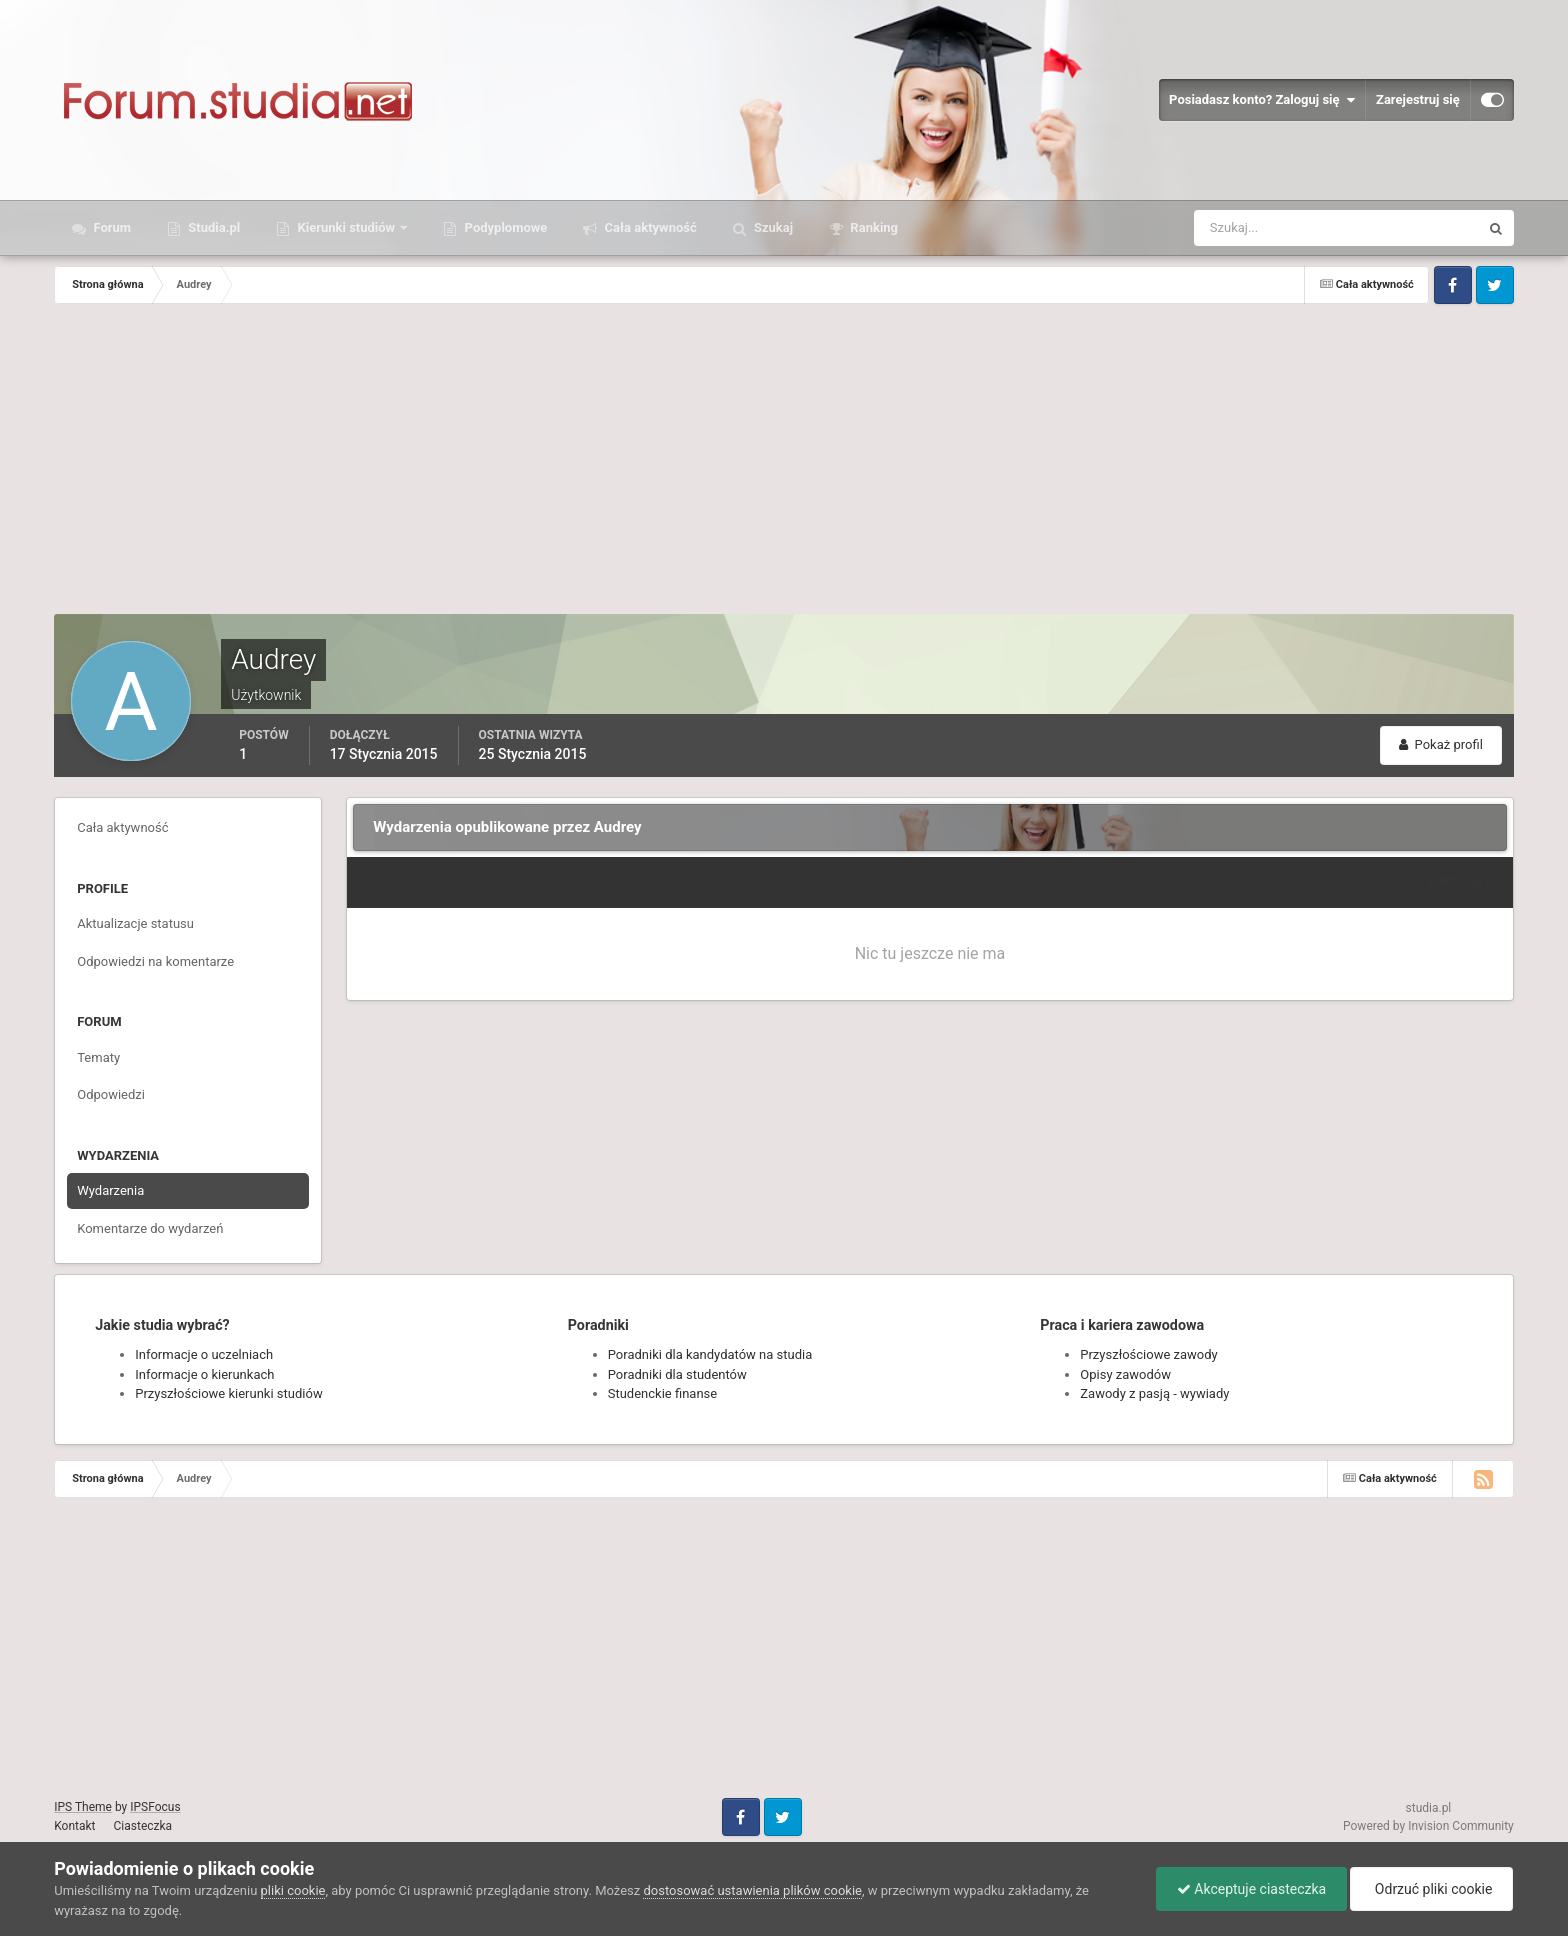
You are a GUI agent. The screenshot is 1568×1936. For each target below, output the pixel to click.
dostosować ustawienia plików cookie (752, 1890)
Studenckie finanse (662, 1393)
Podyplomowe (504, 227)
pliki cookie (293, 1890)
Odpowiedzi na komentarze (155, 961)
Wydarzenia (110, 1190)
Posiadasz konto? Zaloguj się (1262, 100)
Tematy (98, 1057)
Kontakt (74, 1826)
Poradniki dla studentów (677, 1374)
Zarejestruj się (1418, 99)
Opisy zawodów (1125, 1374)
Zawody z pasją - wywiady (1154, 1393)
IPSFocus (155, 1807)
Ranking (872, 227)
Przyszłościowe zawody (1148, 1354)
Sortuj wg (1459, 881)
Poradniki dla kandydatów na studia (710, 1354)
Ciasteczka (143, 1826)
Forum (110, 227)
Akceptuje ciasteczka (1251, 1889)
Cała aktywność (648, 227)
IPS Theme (83, 1807)
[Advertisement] (784, 464)
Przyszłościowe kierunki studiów (228, 1393)
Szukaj (772, 227)
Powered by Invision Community (1428, 1826)
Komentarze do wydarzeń (150, 1228)
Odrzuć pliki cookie (1431, 1889)
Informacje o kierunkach (204, 1374)
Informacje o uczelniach (204, 1354)
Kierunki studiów (346, 227)
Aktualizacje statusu (135, 923)
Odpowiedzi (111, 1094)
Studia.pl (212, 227)
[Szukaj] (1262, 228)
